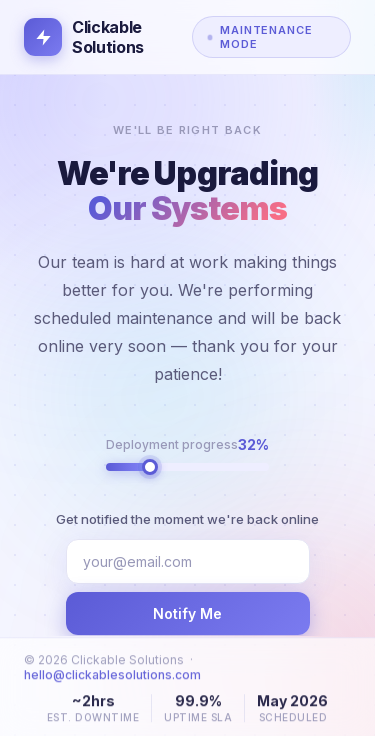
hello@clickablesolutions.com (112, 682)
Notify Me (187, 613)
